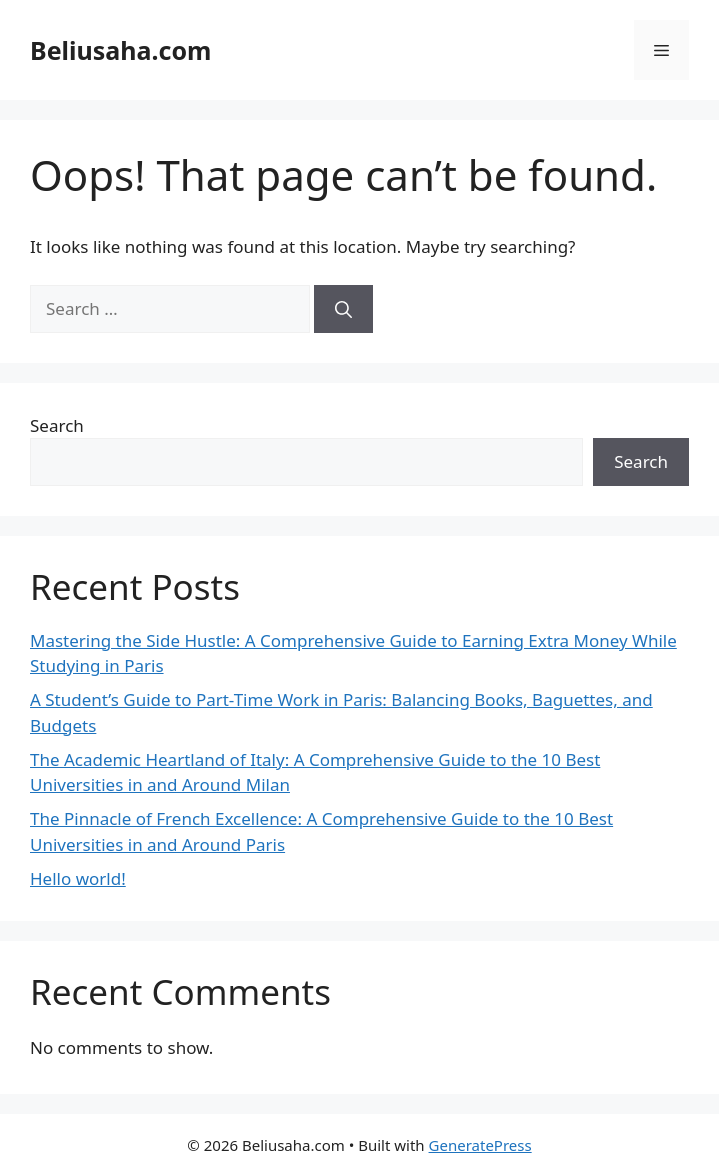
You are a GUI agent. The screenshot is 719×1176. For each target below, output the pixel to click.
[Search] (343, 309)
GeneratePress (480, 1145)
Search (57, 425)
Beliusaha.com (120, 50)
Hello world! (78, 878)
